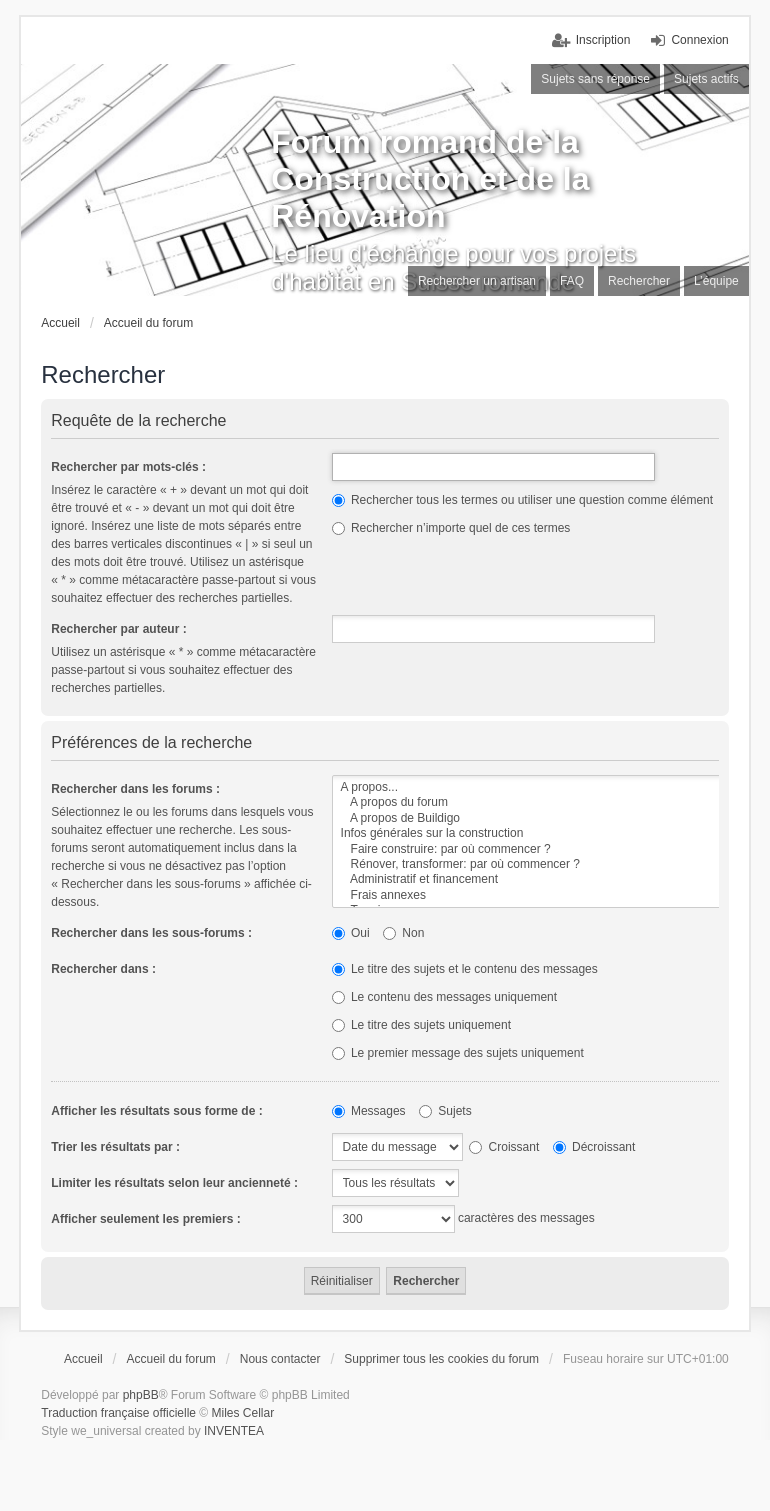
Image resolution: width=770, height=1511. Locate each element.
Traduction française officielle (118, 1413)
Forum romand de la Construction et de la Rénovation (430, 179)
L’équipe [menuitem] (716, 281)
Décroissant (594, 1147)
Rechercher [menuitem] (639, 281)
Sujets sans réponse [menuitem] (595, 79)
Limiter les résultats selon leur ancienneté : (174, 1183)
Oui (351, 933)
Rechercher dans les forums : (135, 789)
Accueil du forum (148, 323)
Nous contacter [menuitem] (280, 1359)
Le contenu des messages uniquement (444, 997)
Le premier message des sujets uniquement (458, 1053)
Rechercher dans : (103, 969)
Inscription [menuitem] (603, 40)
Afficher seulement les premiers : (145, 1219)
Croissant (504, 1147)
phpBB (141, 1395)
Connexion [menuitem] (699, 40)
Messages (369, 1111)
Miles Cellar (243, 1413)
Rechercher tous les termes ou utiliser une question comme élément (523, 500)
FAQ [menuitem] (572, 281)
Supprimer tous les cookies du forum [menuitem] (441, 1359)
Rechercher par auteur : (118, 629)
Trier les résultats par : (115, 1147)
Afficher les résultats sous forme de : (156, 1111)
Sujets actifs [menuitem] (706, 79)
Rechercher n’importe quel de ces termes (451, 528)
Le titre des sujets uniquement (421, 1025)
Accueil (60, 323)
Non (403, 933)
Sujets (445, 1111)
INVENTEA (234, 1431)
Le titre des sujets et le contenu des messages (465, 969)
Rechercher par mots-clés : (128, 467)
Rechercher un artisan (477, 281)
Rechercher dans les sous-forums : (151, 933)
